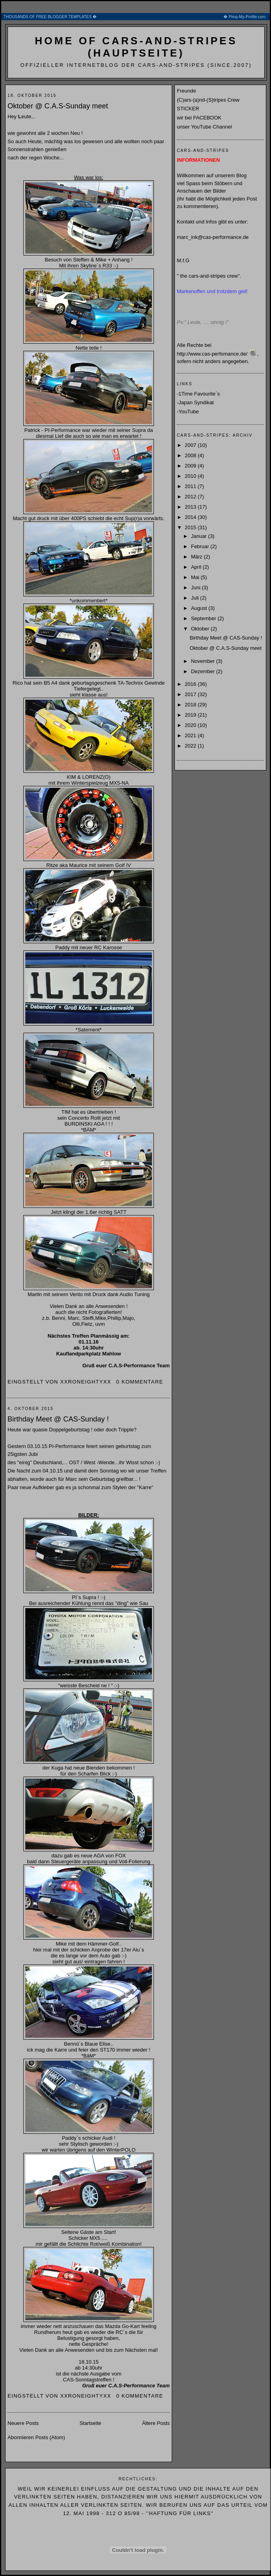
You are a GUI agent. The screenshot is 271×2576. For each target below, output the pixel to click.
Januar (199, 536)
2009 (191, 466)
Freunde (186, 91)
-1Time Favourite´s (198, 394)
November (203, 661)
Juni (196, 588)
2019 (191, 715)
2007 (191, 445)
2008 (191, 455)
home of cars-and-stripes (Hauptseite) (136, 47)
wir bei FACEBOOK (199, 118)
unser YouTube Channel (204, 127)
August (199, 608)
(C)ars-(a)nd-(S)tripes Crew (208, 100)
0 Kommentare (139, 1382)
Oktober (201, 629)
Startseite (90, 2423)
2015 (191, 527)
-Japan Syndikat (195, 402)
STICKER (188, 109)
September (204, 618)
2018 (191, 705)
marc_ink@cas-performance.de (213, 237)
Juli (195, 598)
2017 (191, 694)
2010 (191, 476)
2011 (191, 486)
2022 (191, 746)
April (197, 567)
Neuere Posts (23, 2423)
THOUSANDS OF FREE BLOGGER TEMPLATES (136, 16)
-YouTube (188, 412)
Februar (200, 546)
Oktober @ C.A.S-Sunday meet (58, 106)
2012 (191, 497)
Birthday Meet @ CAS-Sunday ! (58, 1419)
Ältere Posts (156, 2423)
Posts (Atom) (50, 2437)
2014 (191, 517)
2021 (191, 735)
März (197, 557)
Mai (196, 577)
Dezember (203, 671)
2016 (191, 684)
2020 (191, 725)
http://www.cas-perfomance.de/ (212, 354)
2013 (191, 507)
